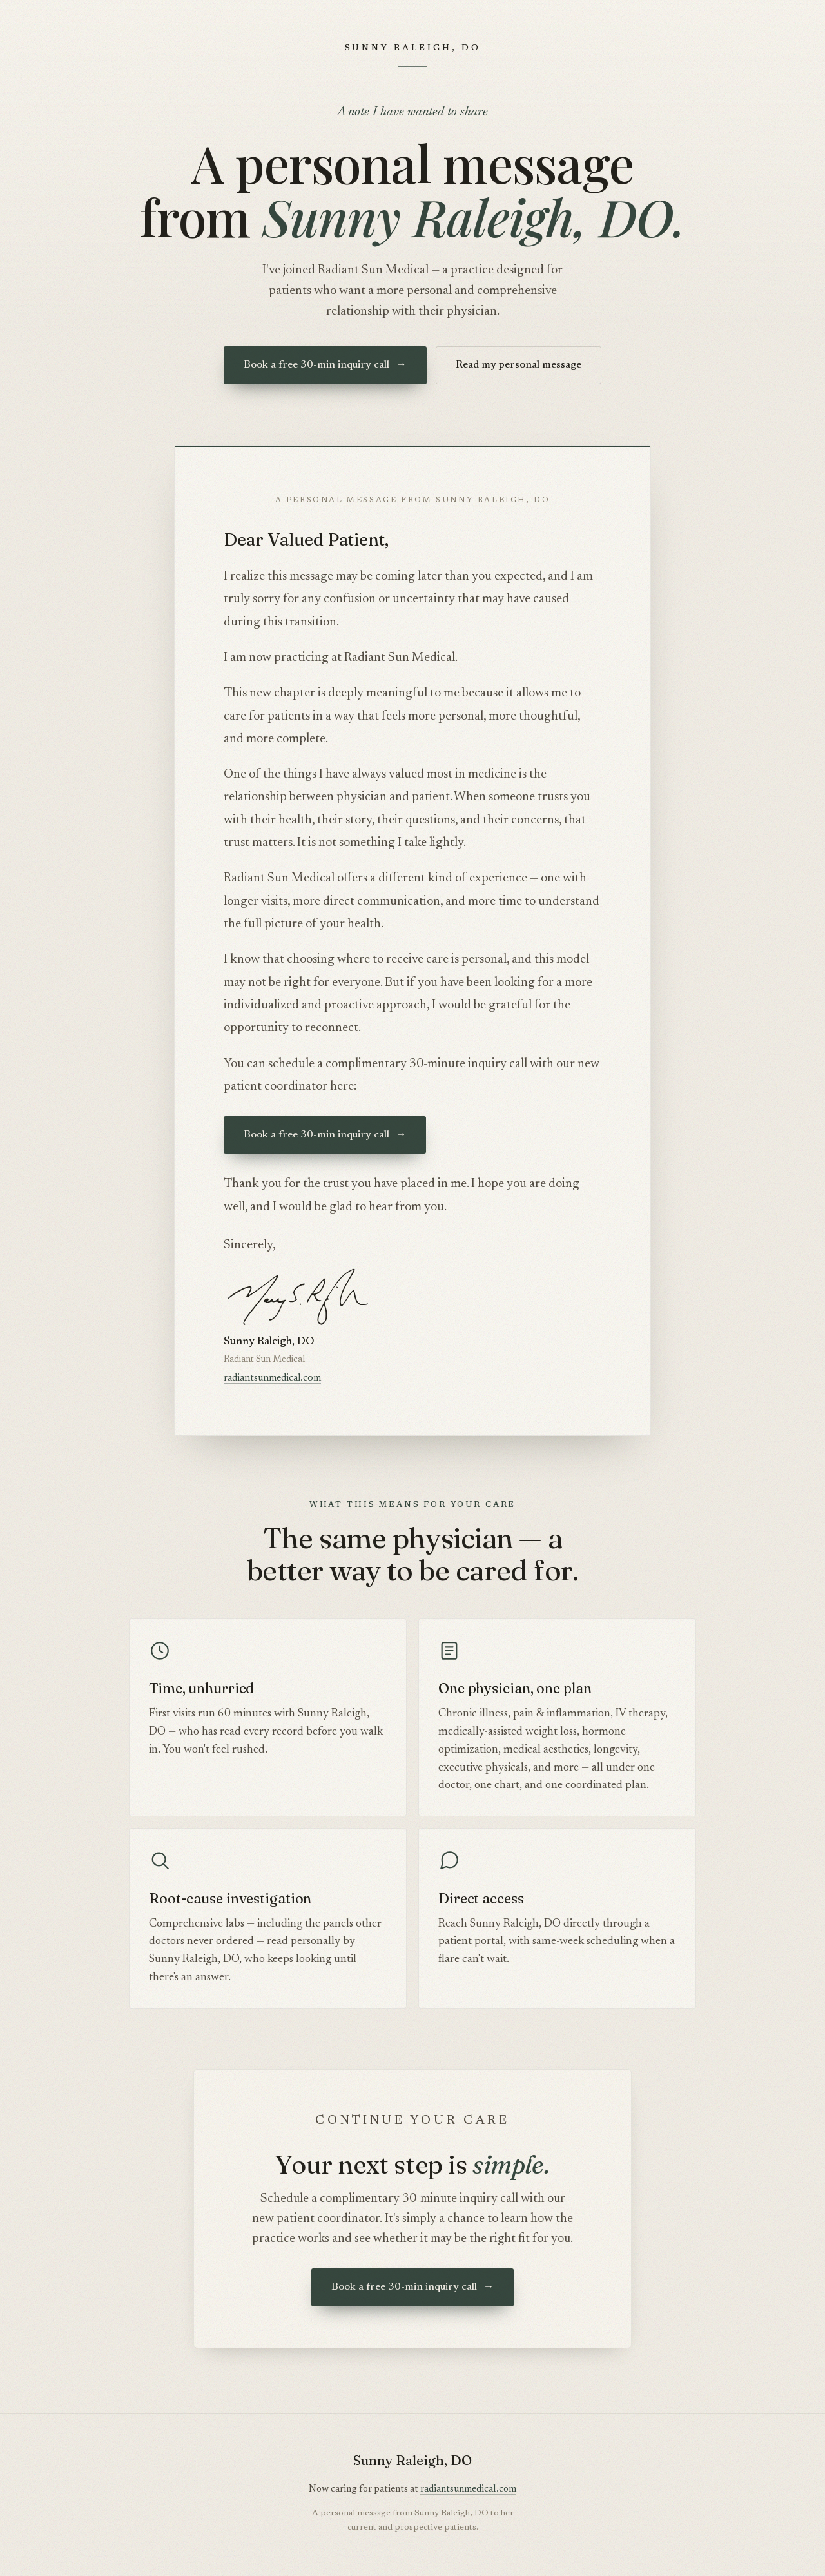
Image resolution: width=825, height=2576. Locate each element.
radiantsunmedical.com (272, 1378)
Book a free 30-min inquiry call (325, 365)
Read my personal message (518, 365)
